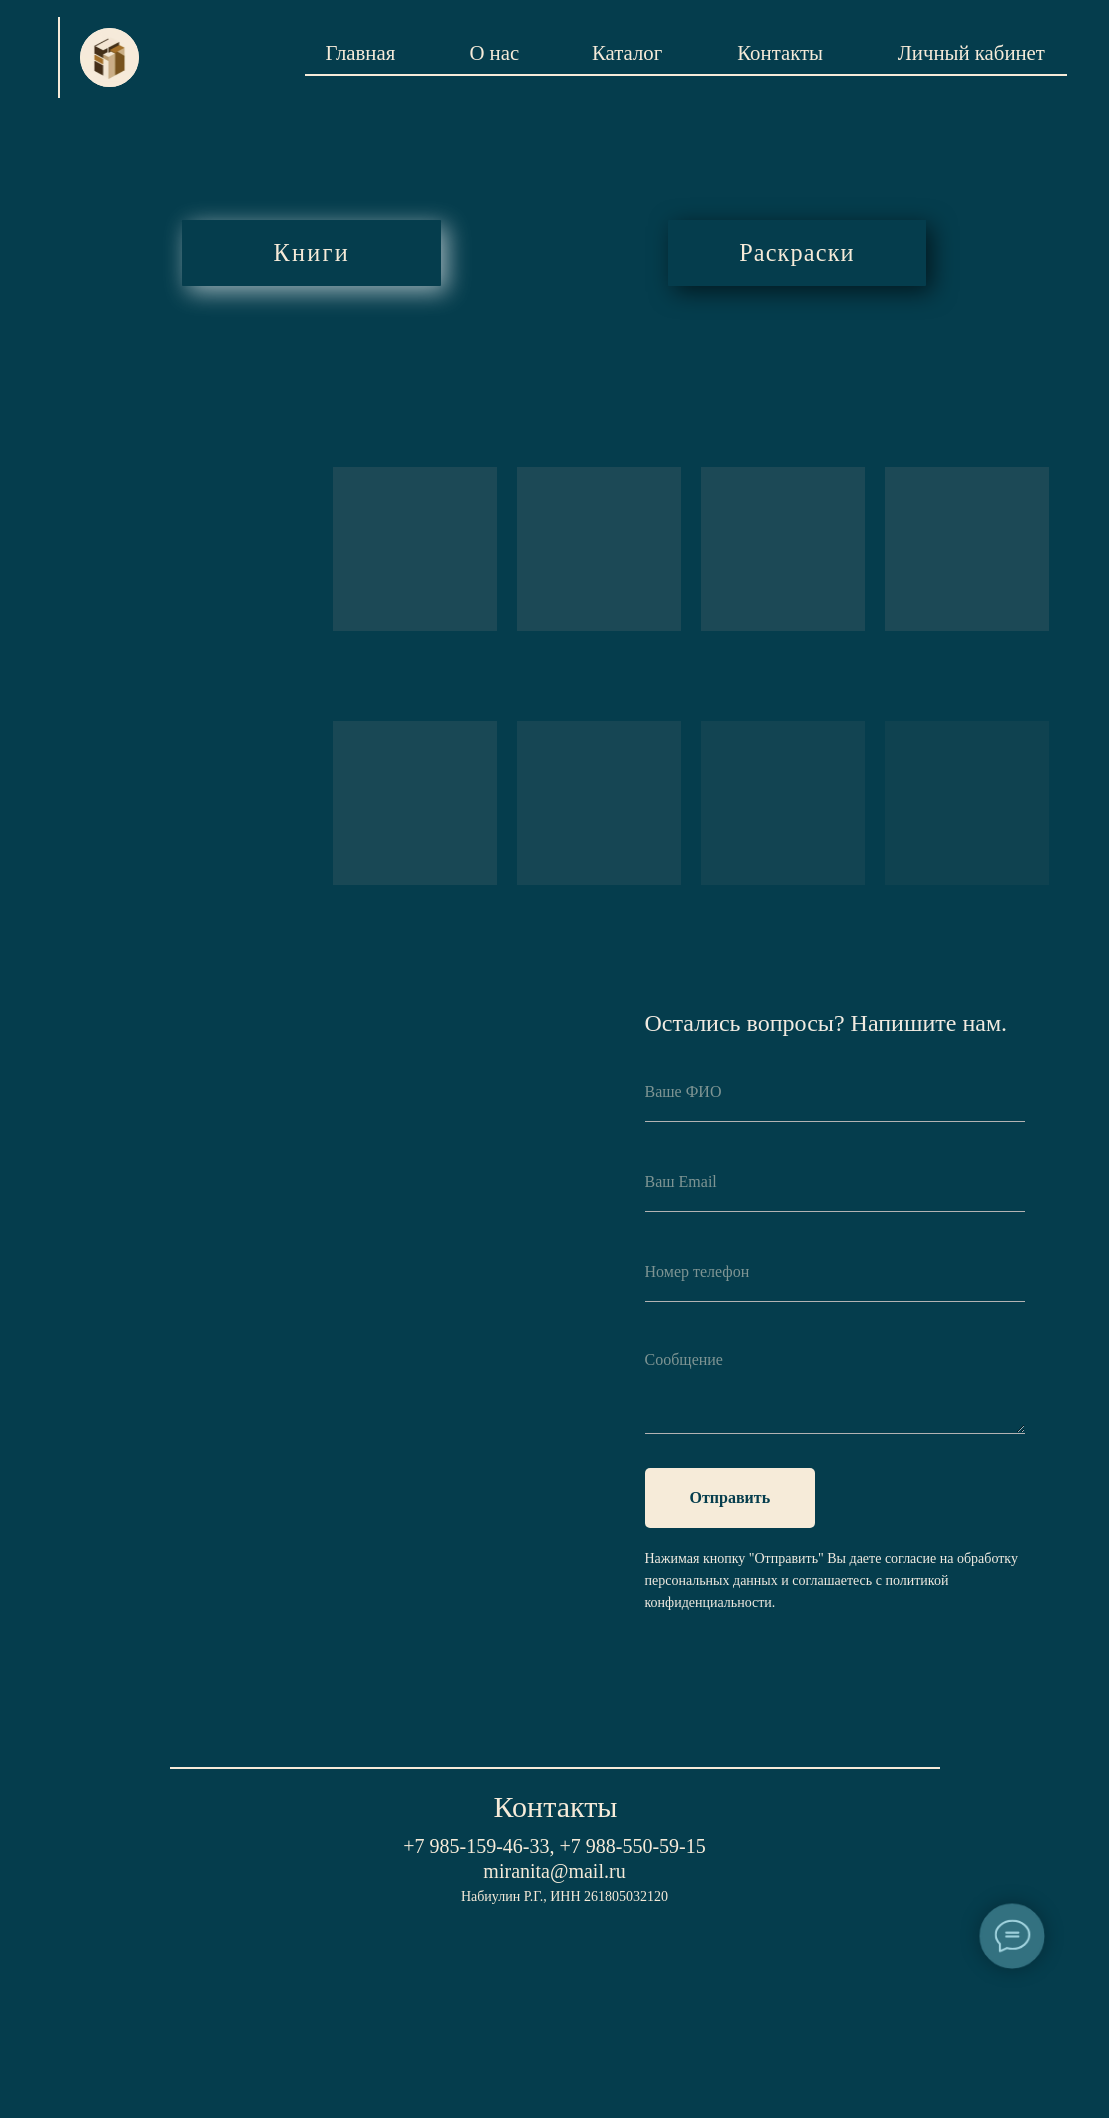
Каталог (627, 52)
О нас (494, 52)
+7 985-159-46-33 (476, 1846)
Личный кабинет (971, 52)
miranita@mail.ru (554, 1871)
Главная (360, 52)
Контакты (780, 52)
